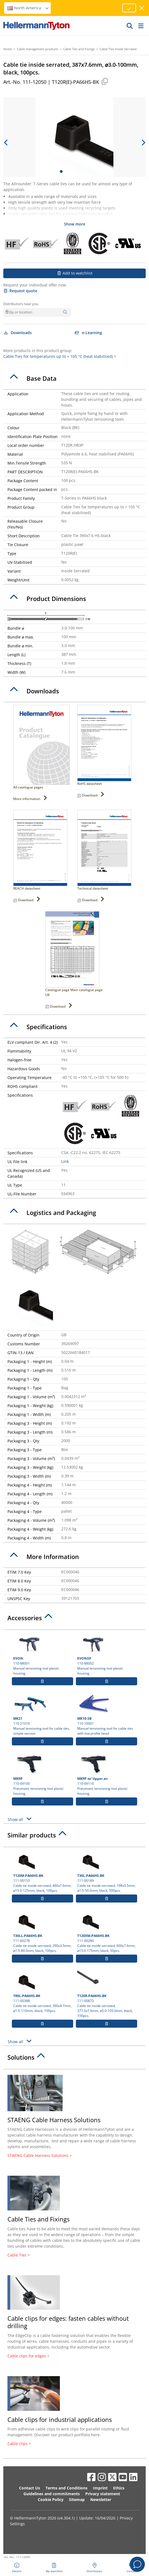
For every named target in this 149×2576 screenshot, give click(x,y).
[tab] (74, 378)
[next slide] (143, 142)
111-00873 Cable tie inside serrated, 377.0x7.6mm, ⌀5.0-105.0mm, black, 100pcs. (106, 1994)
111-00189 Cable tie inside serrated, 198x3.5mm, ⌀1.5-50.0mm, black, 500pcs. (106, 1871)
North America (28, 7)
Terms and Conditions (66, 2488)
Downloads (17, 332)
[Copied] (104, 81)
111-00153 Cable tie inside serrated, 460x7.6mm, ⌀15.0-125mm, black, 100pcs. (42, 1871)
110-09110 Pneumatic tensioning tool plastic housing (106, 1774)
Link (65, 1161)
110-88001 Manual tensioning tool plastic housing (42, 1654)
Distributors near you (20, 303)
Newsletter (100, 2499)
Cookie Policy (50, 2499)
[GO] (130, 25)
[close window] (142, 8)
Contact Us (29, 2488)
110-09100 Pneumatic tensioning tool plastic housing (42, 1774)
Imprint (100, 2488)
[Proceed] (129, 8)
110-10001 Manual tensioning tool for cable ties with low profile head (106, 1714)
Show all (20, 1819)
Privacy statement (102, 2493)
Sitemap (77, 2499)
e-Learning (88, 332)
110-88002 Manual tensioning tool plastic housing (106, 1654)
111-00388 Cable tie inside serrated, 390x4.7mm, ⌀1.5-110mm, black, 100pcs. (42, 1991)
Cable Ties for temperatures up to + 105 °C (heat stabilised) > (59, 356)
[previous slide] (6, 142)
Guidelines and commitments (51, 2493)
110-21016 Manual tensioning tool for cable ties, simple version (42, 1714)
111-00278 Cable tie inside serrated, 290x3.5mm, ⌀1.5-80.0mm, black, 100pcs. (42, 1931)
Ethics (118, 2488)
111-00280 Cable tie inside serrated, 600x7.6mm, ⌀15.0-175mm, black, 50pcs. (106, 1931)
